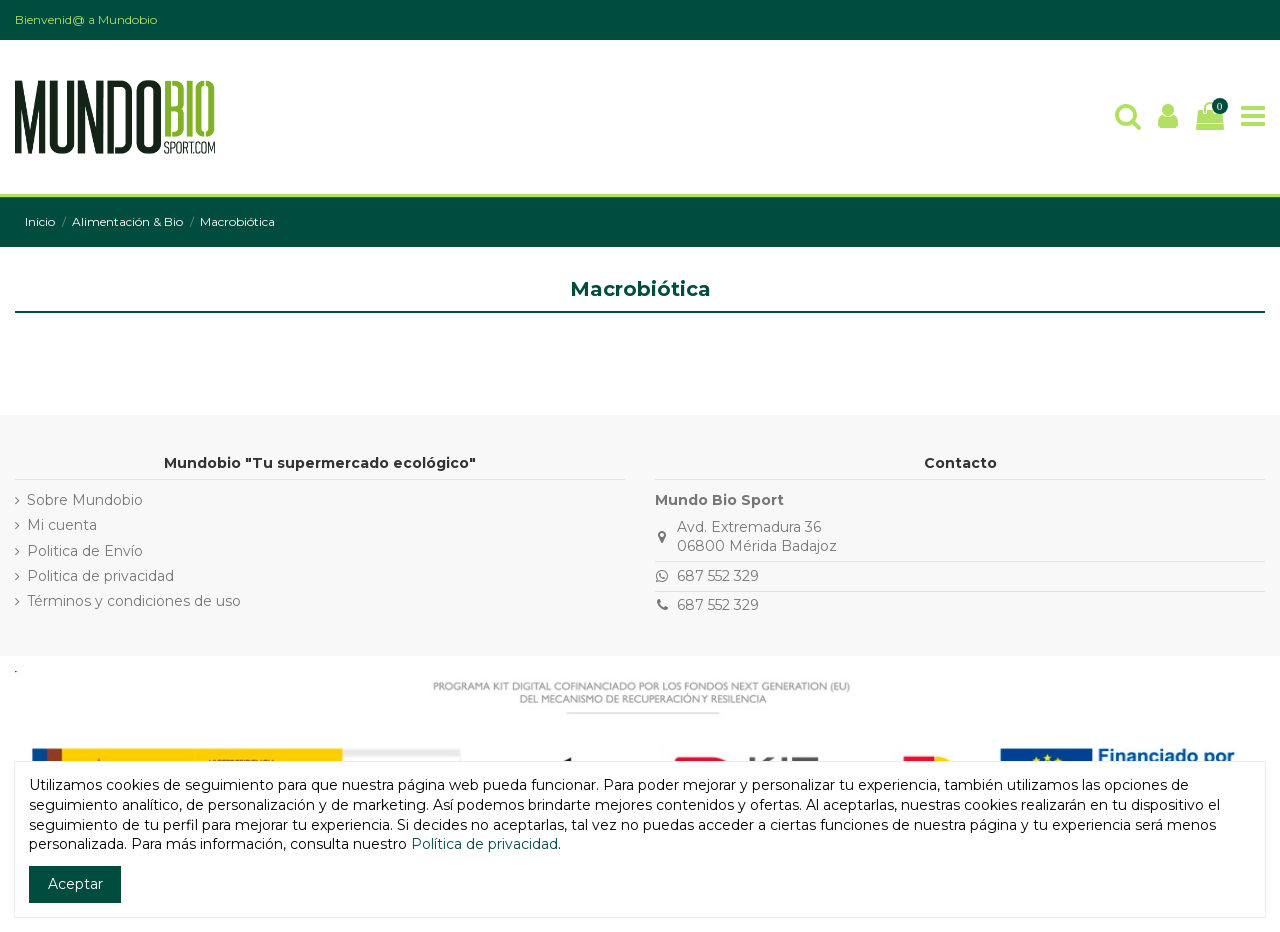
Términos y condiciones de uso (134, 601)
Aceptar (75, 884)
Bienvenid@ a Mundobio (86, 19)
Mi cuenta (62, 525)
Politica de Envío (85, 551)
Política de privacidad (484, 844)
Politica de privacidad (100, 576)
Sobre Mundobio (85, 500)
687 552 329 (718, 576)
